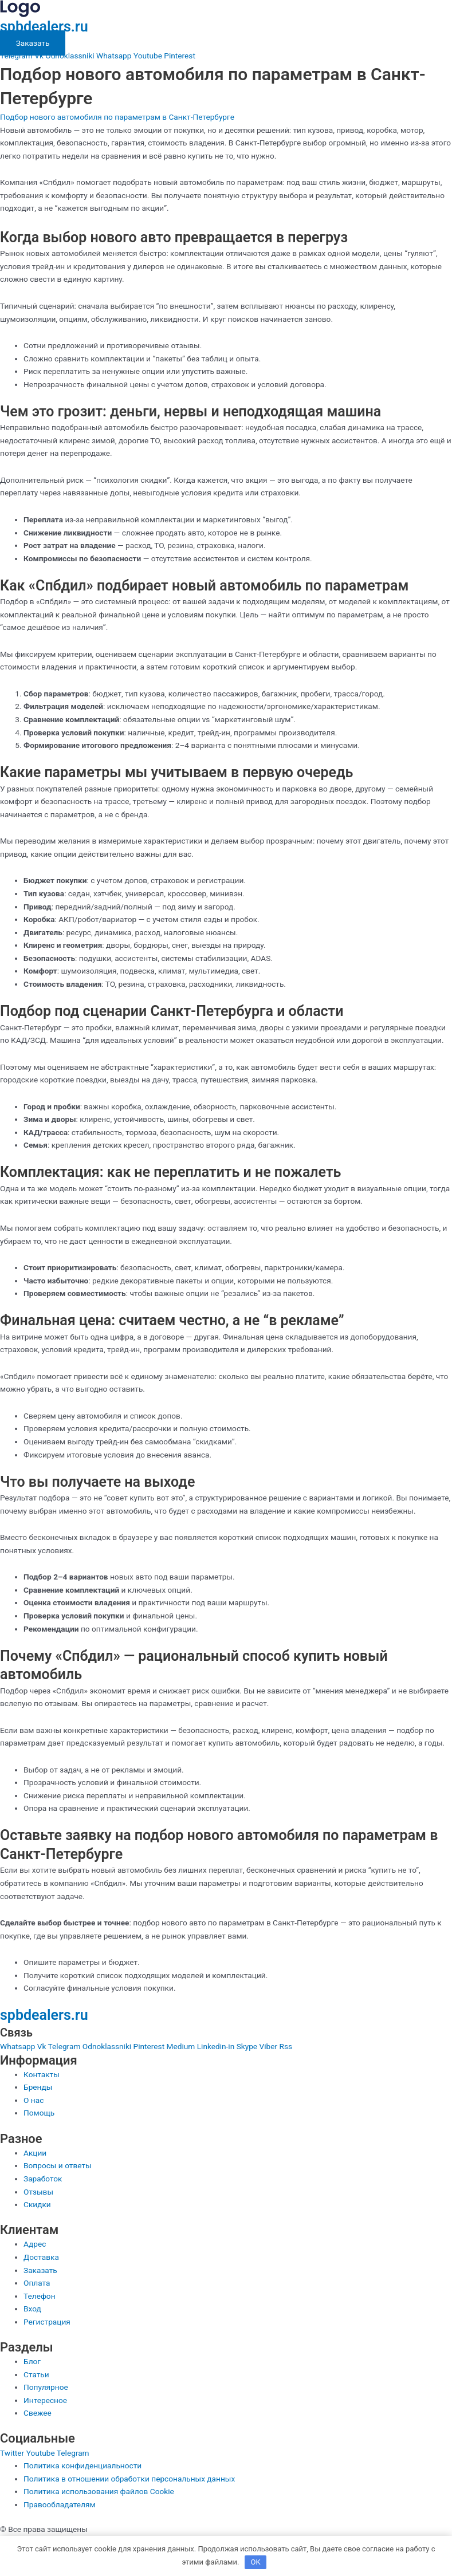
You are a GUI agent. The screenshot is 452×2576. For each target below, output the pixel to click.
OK (255, 2562)
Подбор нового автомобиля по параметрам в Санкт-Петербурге (117, 116)
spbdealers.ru (44, 26)
